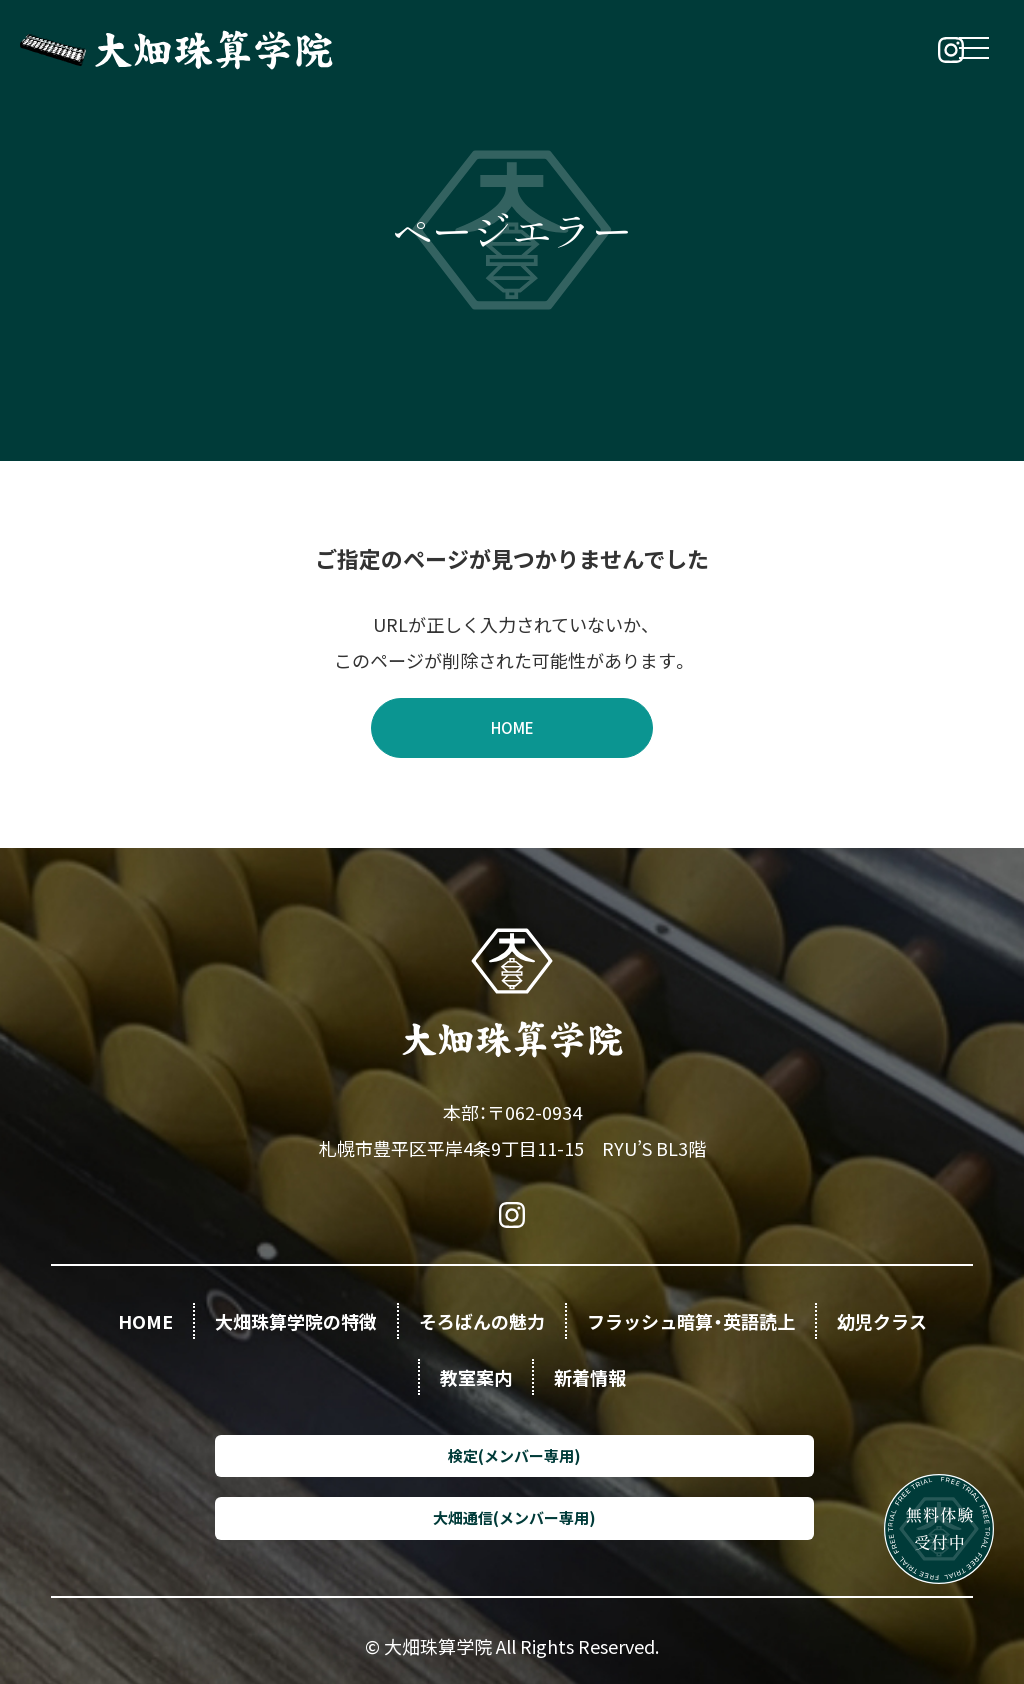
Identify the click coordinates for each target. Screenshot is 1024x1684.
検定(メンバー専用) (514, 1455)
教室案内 (476, 1377)
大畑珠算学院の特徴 (296, 1321)
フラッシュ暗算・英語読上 (691, 1321)
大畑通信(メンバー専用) (514, 1517)
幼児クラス (882, 1321)
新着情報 (590, 1377)
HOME (512, 727)
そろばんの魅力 (482, 1321)
